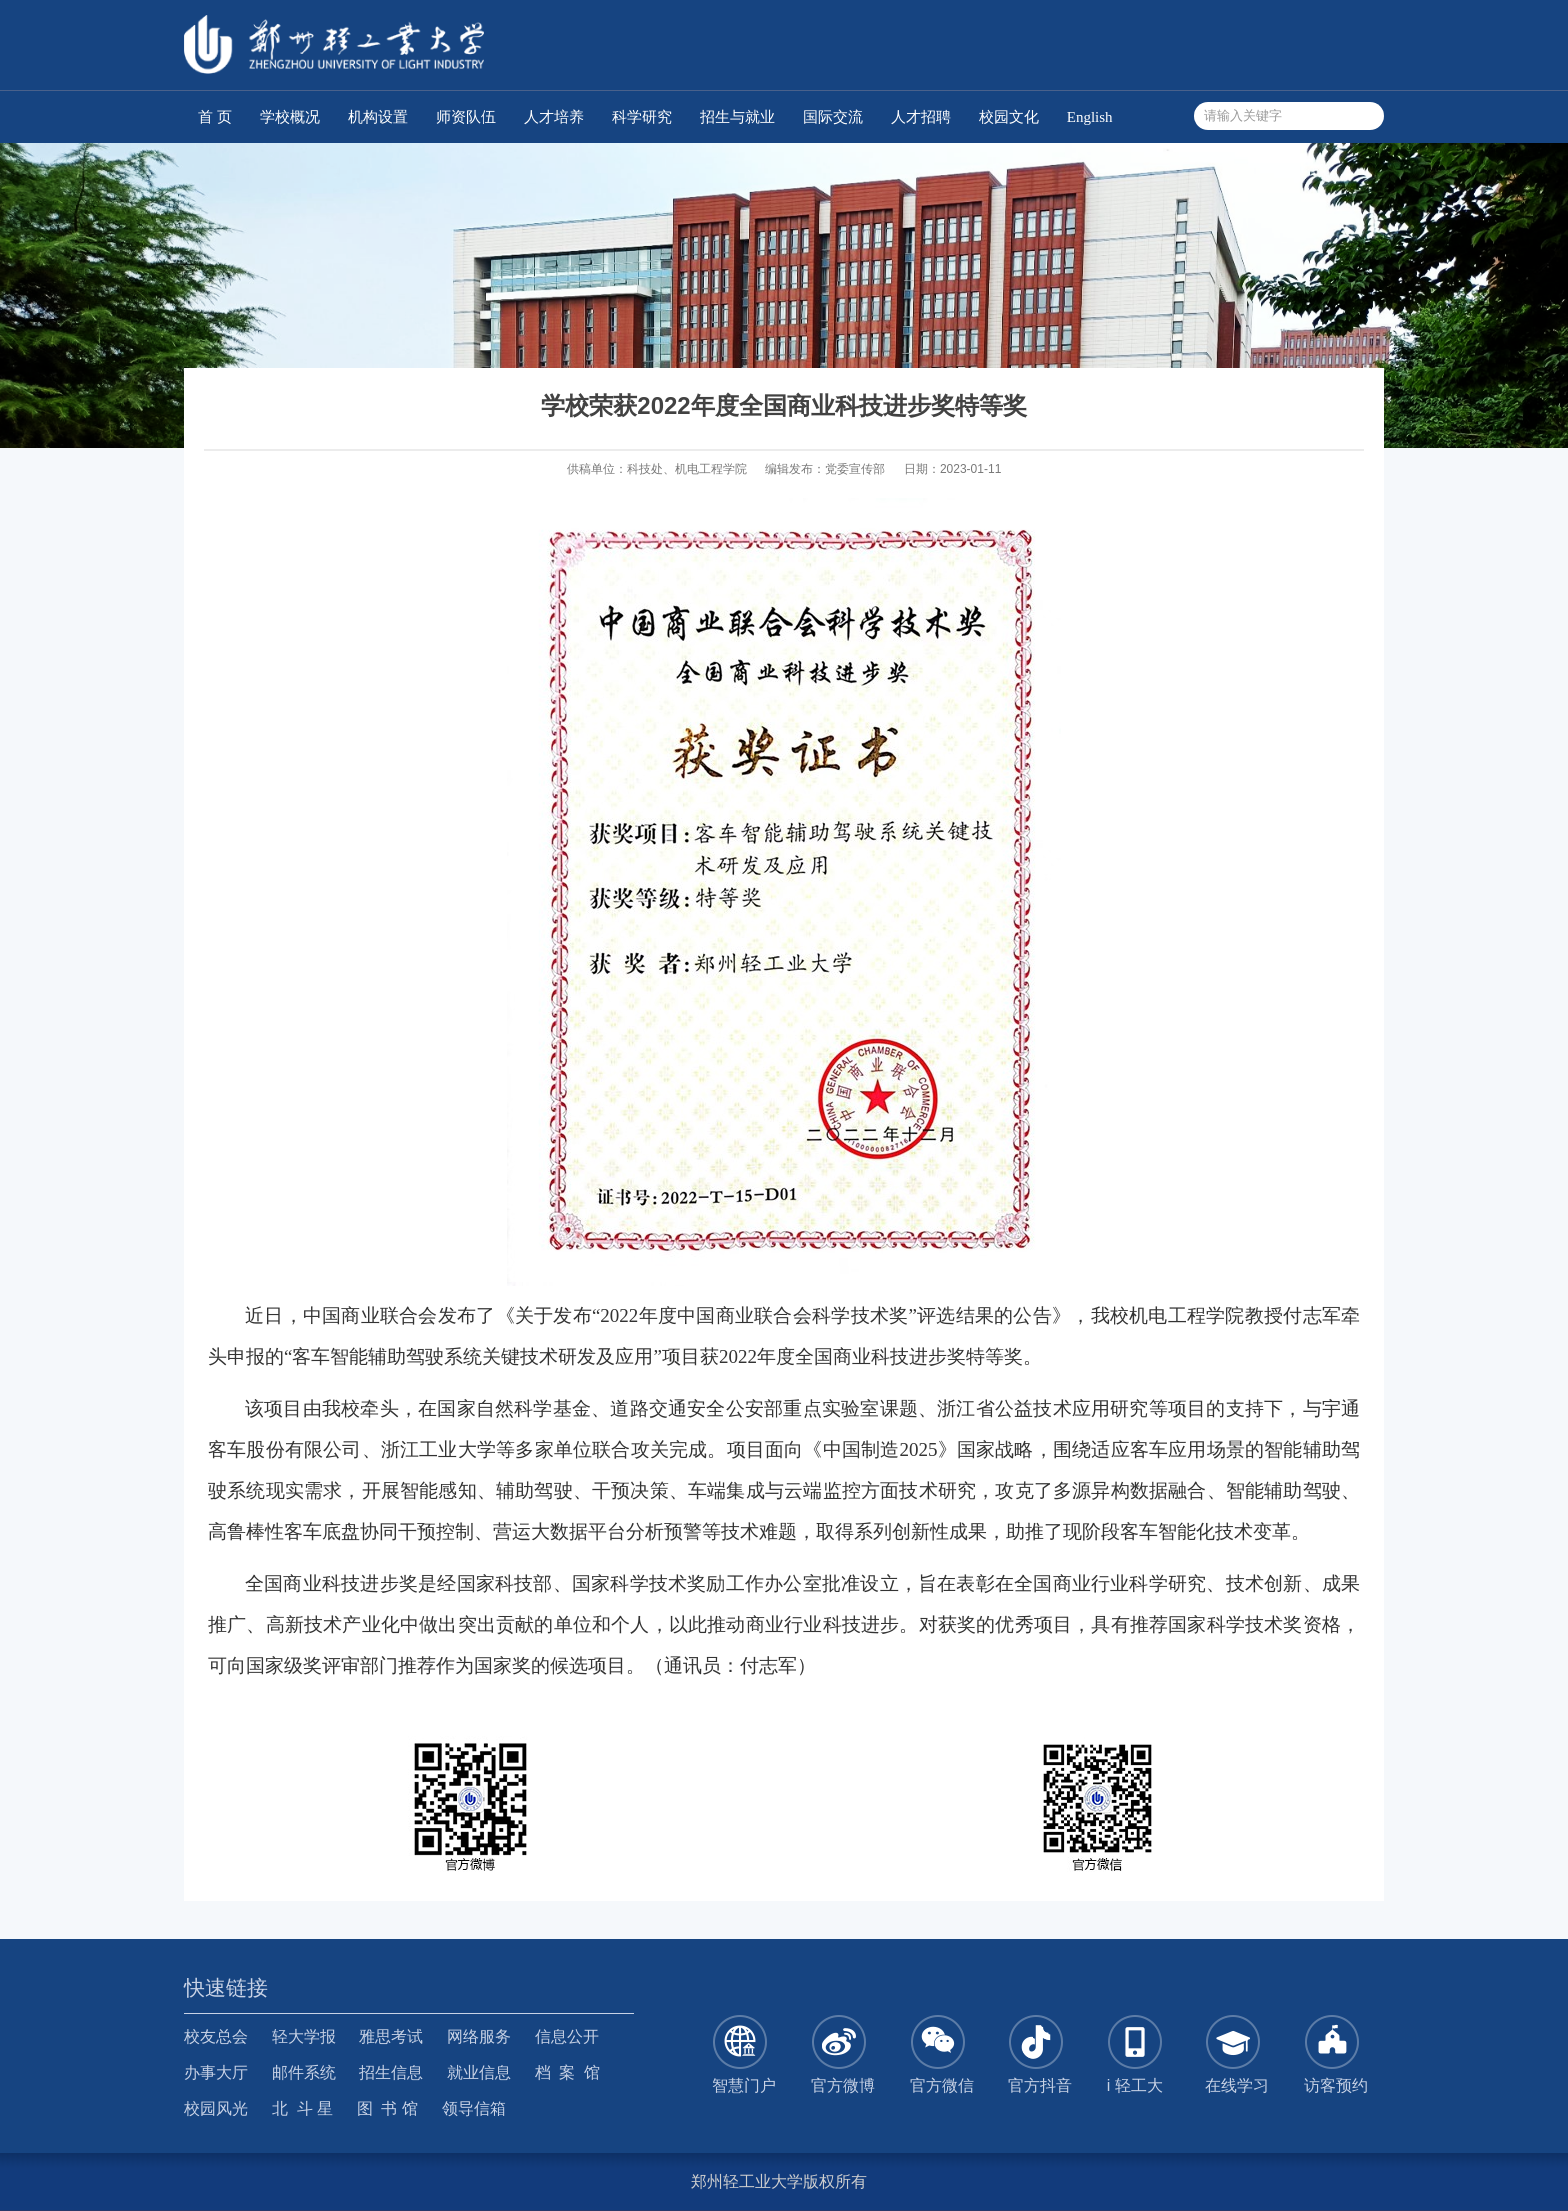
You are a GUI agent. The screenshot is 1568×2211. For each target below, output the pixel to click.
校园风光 (216, 2108)
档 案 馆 (568, 2072)
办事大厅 (216, 2072)
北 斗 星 (302, 2108)
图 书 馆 (387, 2108)
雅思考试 (391, 2036)
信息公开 (567, 2036)
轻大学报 (304, 2036)
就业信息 (479, 2072)
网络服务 (479, 2036)
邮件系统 (304, 2072)
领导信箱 (474, 2108)
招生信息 (391, 2072)
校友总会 (216, 2036)
